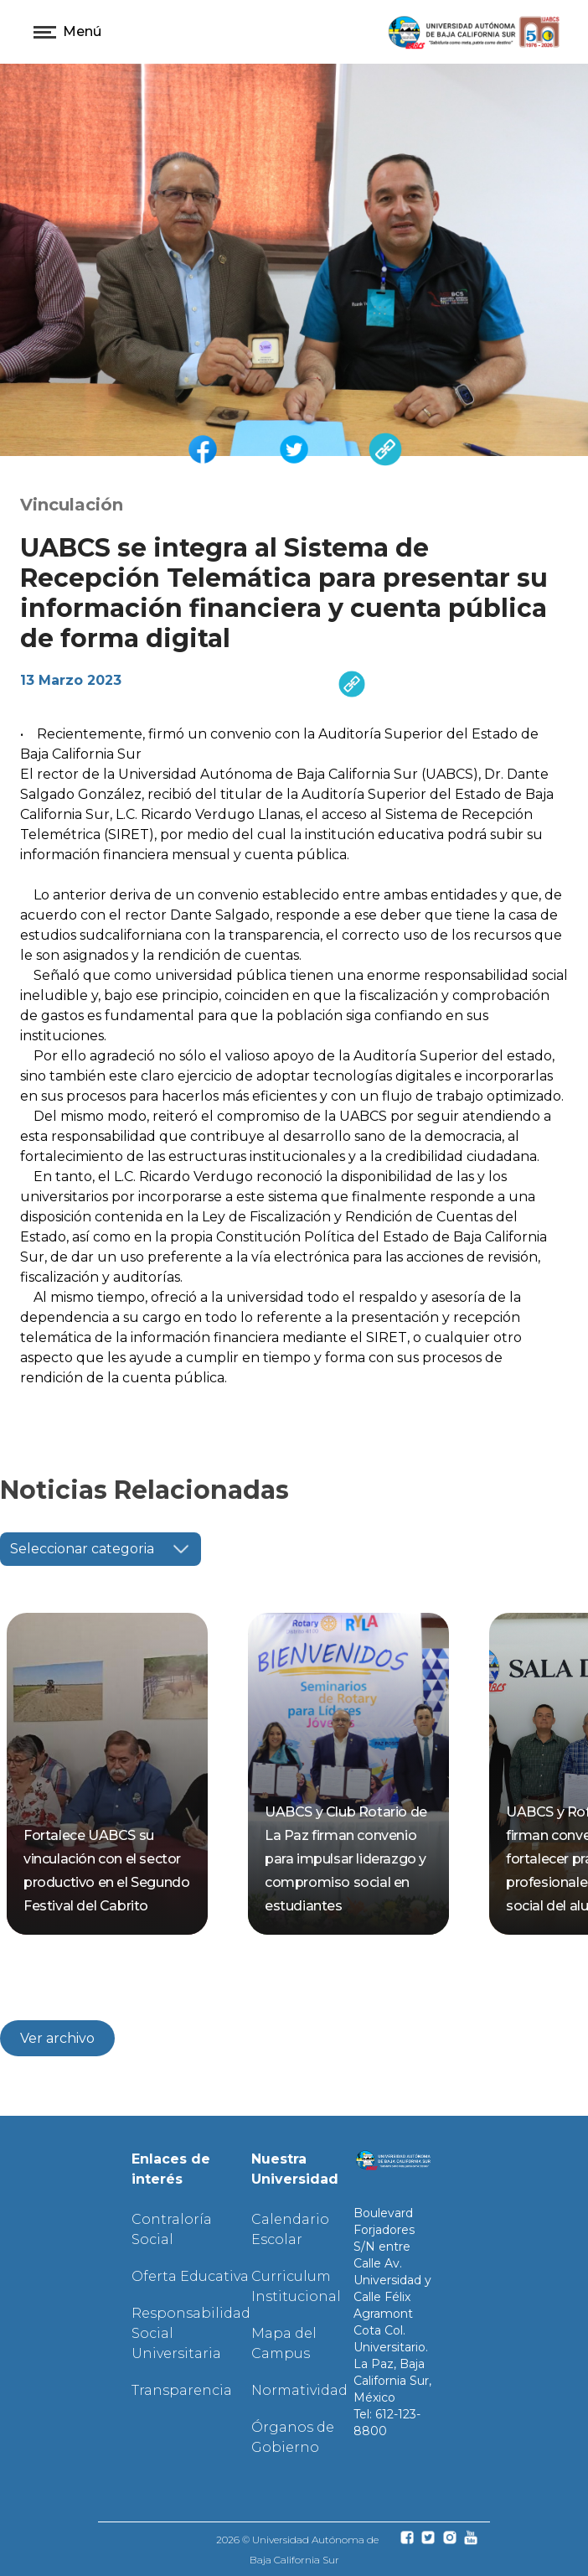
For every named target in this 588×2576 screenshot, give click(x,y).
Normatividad (299, 2390)
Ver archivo (57, 2038)
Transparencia (182, 2390)
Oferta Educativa (190, 2276)
